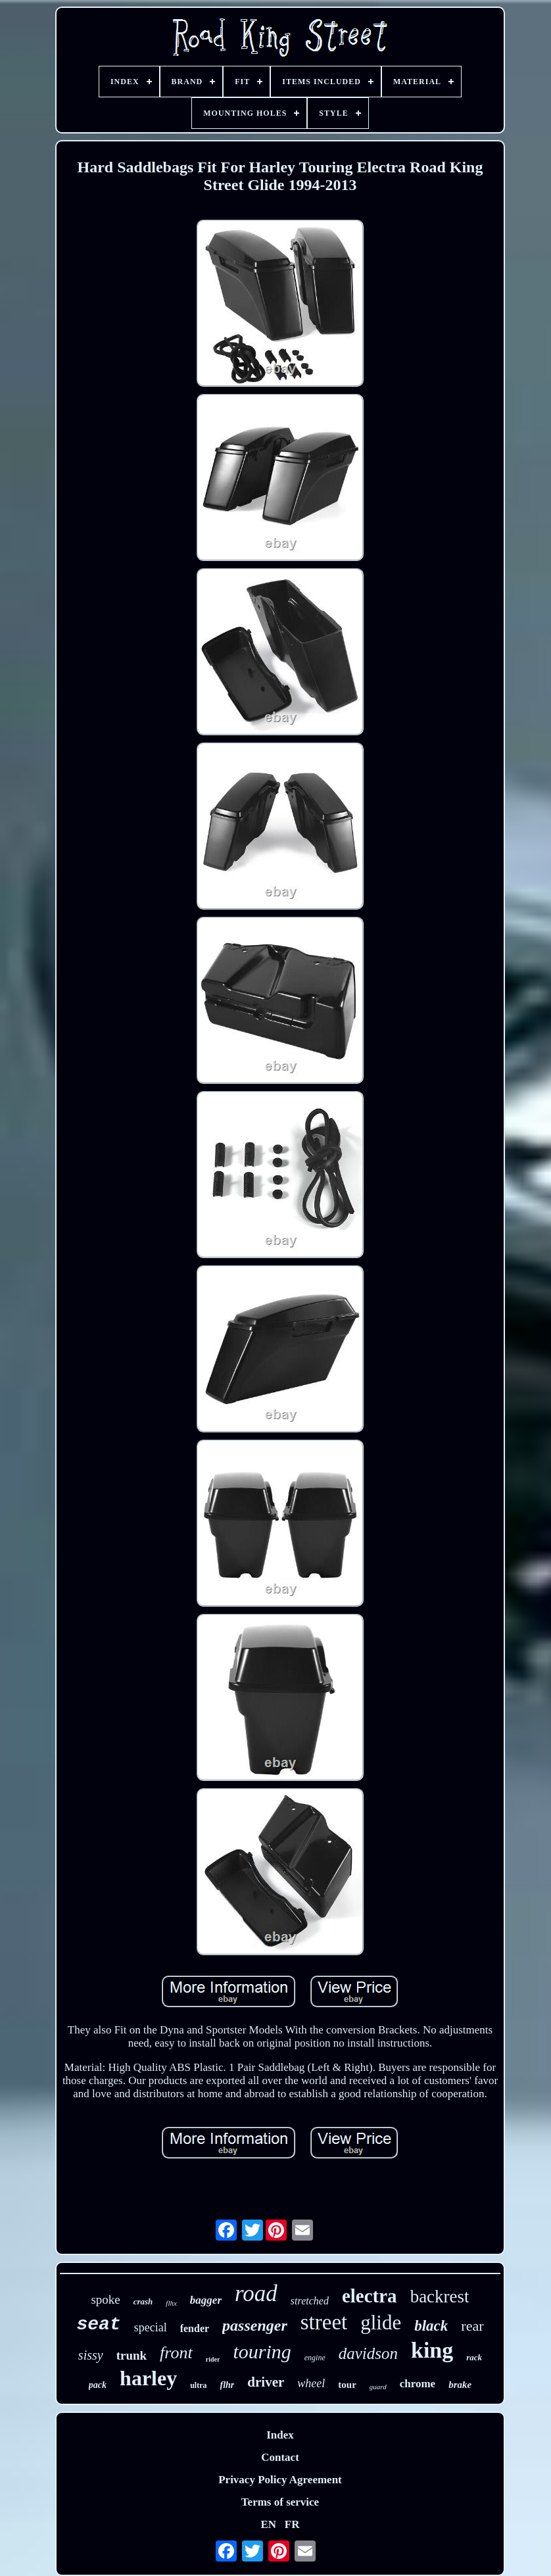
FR (292, 2524)
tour (347, 2384)
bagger (206, 2300)
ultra (198, 2385)
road (256, 2293)
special (150, 2327)
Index (280, 2435)
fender (194, 2328)
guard (378, 2387)
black (431, 2326)
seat (98, 2324)
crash (143, 2301)
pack (98, 2385)
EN (268, 2524)
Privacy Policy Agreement (280, 2479)
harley (148, 2378)
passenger (254, 2325)
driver (265, 2382)
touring (262, 2351)
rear (472, 2326)
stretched (310, 2300)
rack (474, 2357)
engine (314, 2357)
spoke (105, 2299)
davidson (368, 2353)
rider (213, 2359)
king (432, 2350)
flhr (227, 2385)
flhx (171, 2303)
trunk (131, 2355)
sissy (90, 2355)
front (176, 2352)
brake (459, 2384)
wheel (311, 2383)
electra (369, 2295)
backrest (439, 2296)
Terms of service (280, 2502)
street (323, 2322)
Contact (280, 2457)
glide (380, 2322)
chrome (417, 2383)
